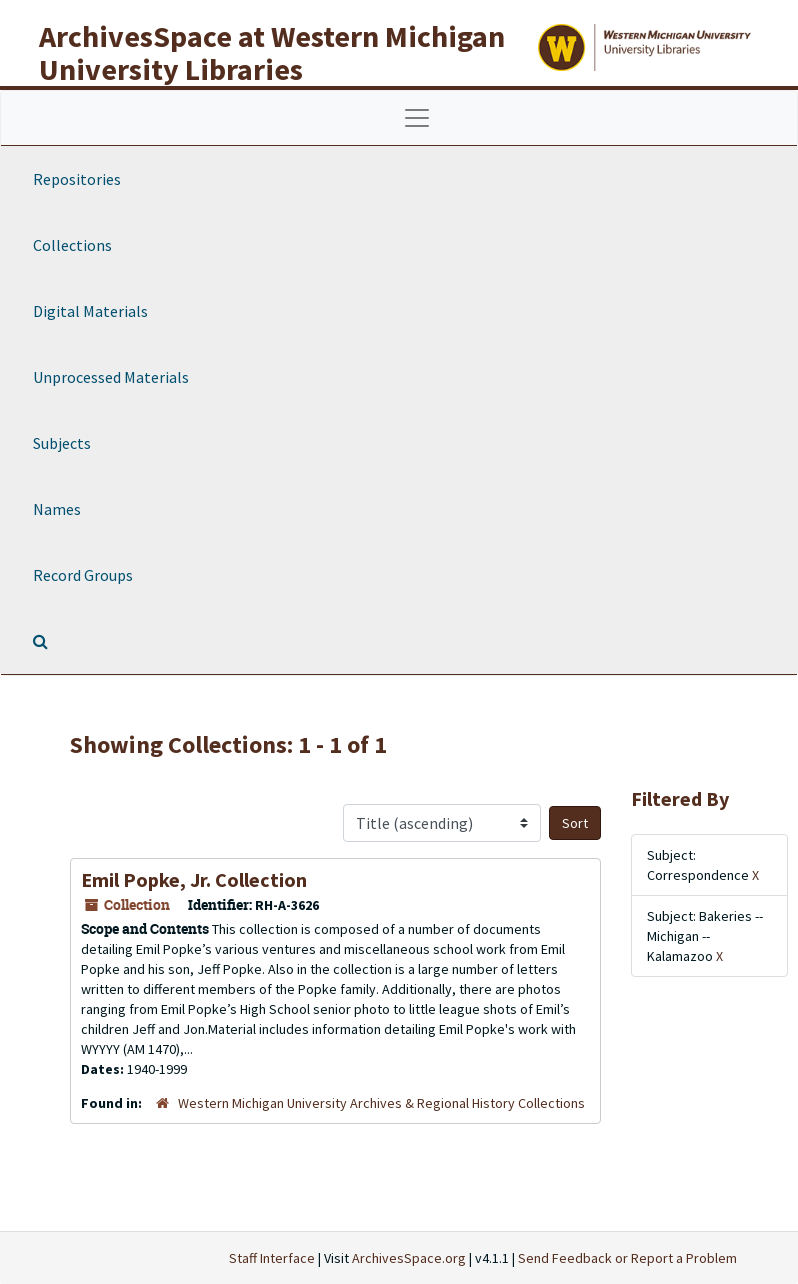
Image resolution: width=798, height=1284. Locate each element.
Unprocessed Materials (111, 377)
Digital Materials (90, 311)
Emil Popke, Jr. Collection (194, 879)
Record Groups (83, 575)
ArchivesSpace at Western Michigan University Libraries (272, 52)
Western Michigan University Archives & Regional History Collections (381, 1103)
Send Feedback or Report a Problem (627, 1258)
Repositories (77, 179)
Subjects (62, 443)
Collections (72, 245)
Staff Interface (272, 1258)
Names (57, 509)
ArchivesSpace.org (409, 1258)
